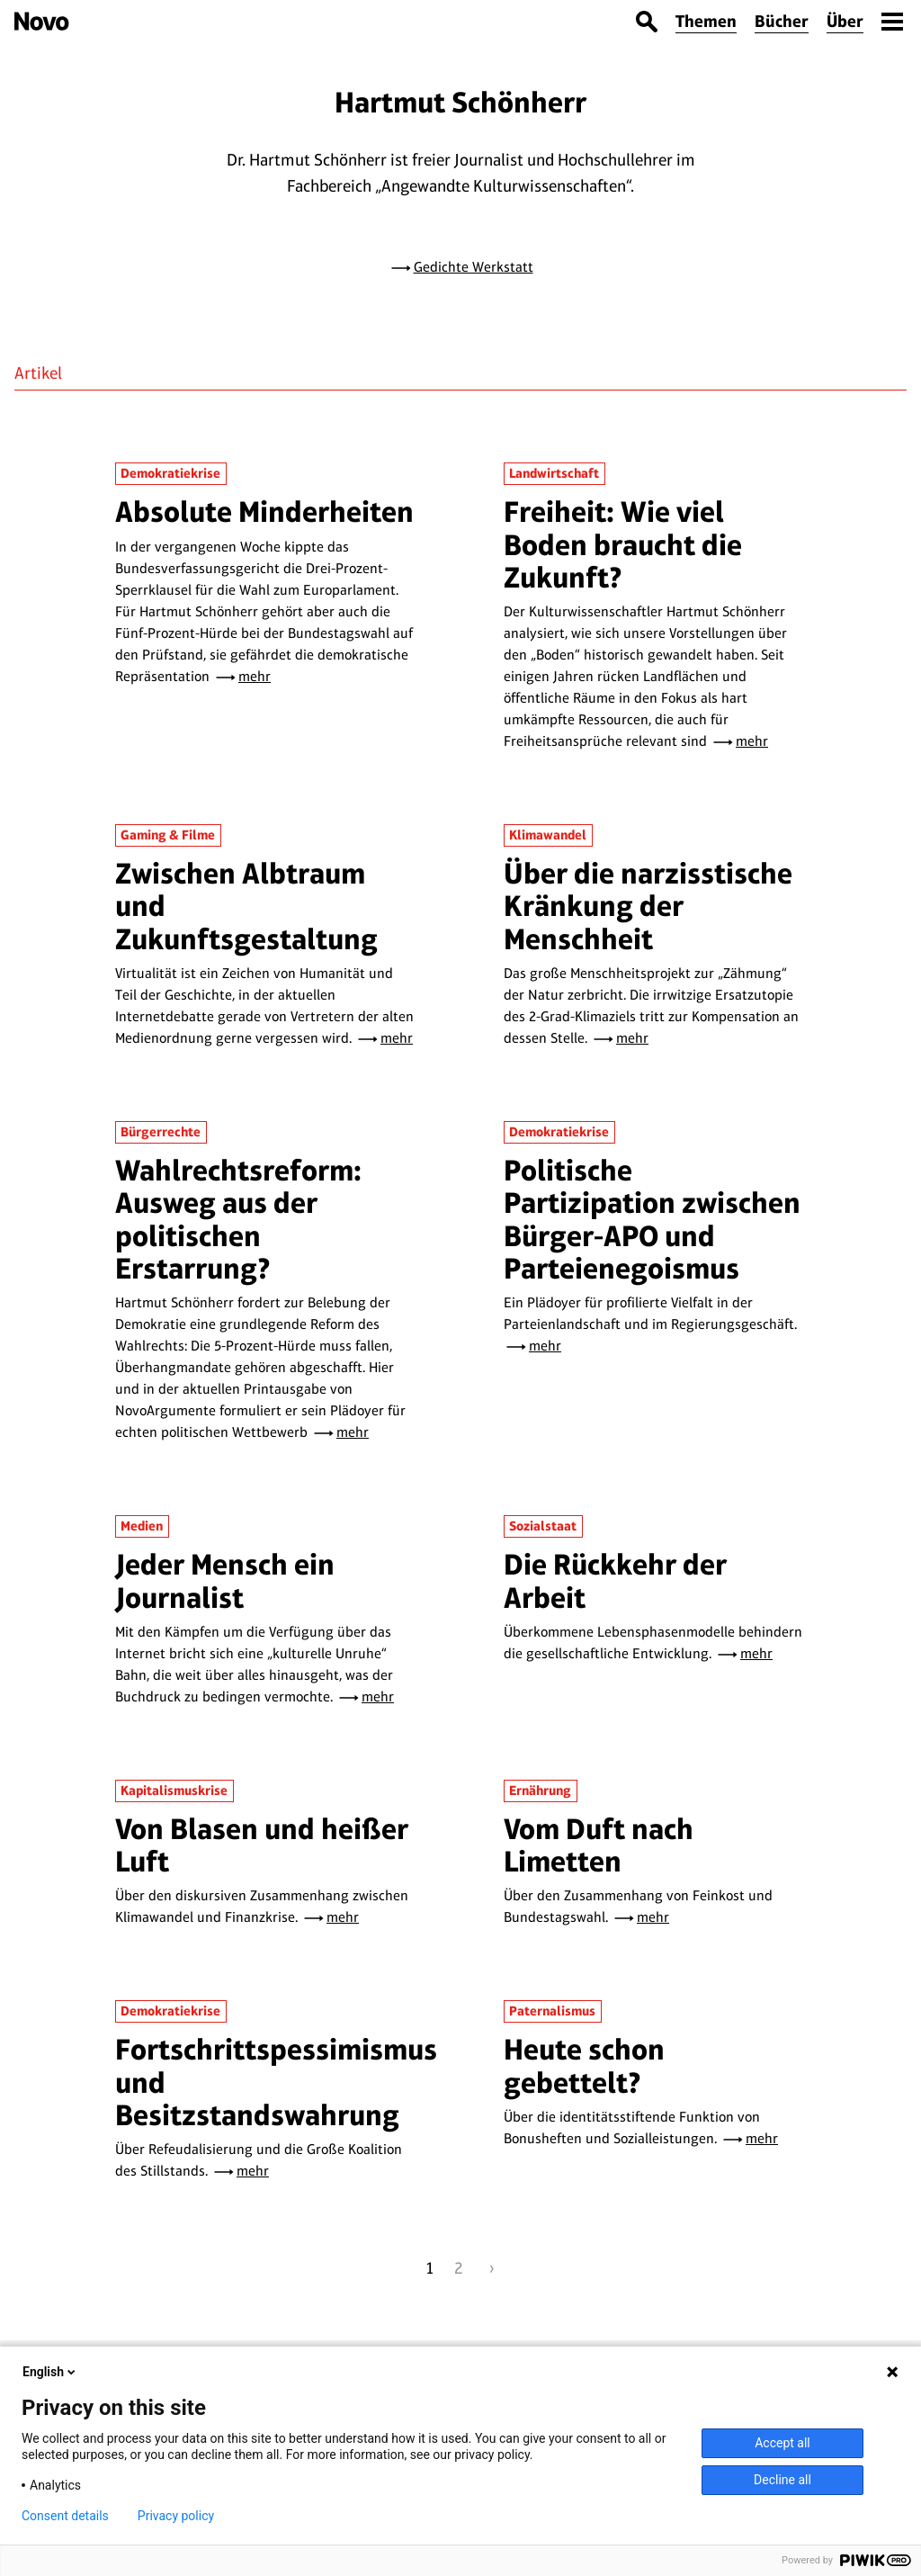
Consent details (65, 2516)
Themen (706, 21)
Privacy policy (176, 2516)
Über (845, 21)
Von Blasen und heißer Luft (261, 1845)
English (50, 2372)
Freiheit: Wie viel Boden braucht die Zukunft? (623, 544)
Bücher (782, 21)
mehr (254, 676)
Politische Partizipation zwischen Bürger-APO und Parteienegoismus (652, 1219)
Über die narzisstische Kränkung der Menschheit (648, 906)
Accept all (782, 2443)
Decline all (782, 2480)
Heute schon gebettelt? (584, 2065)
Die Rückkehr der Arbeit (615, 1580)
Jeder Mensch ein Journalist (225, 1580)
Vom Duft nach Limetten (598, 1845)
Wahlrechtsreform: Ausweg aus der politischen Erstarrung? (238, 1219)
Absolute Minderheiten (264, 511)
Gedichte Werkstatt (473, 266)
